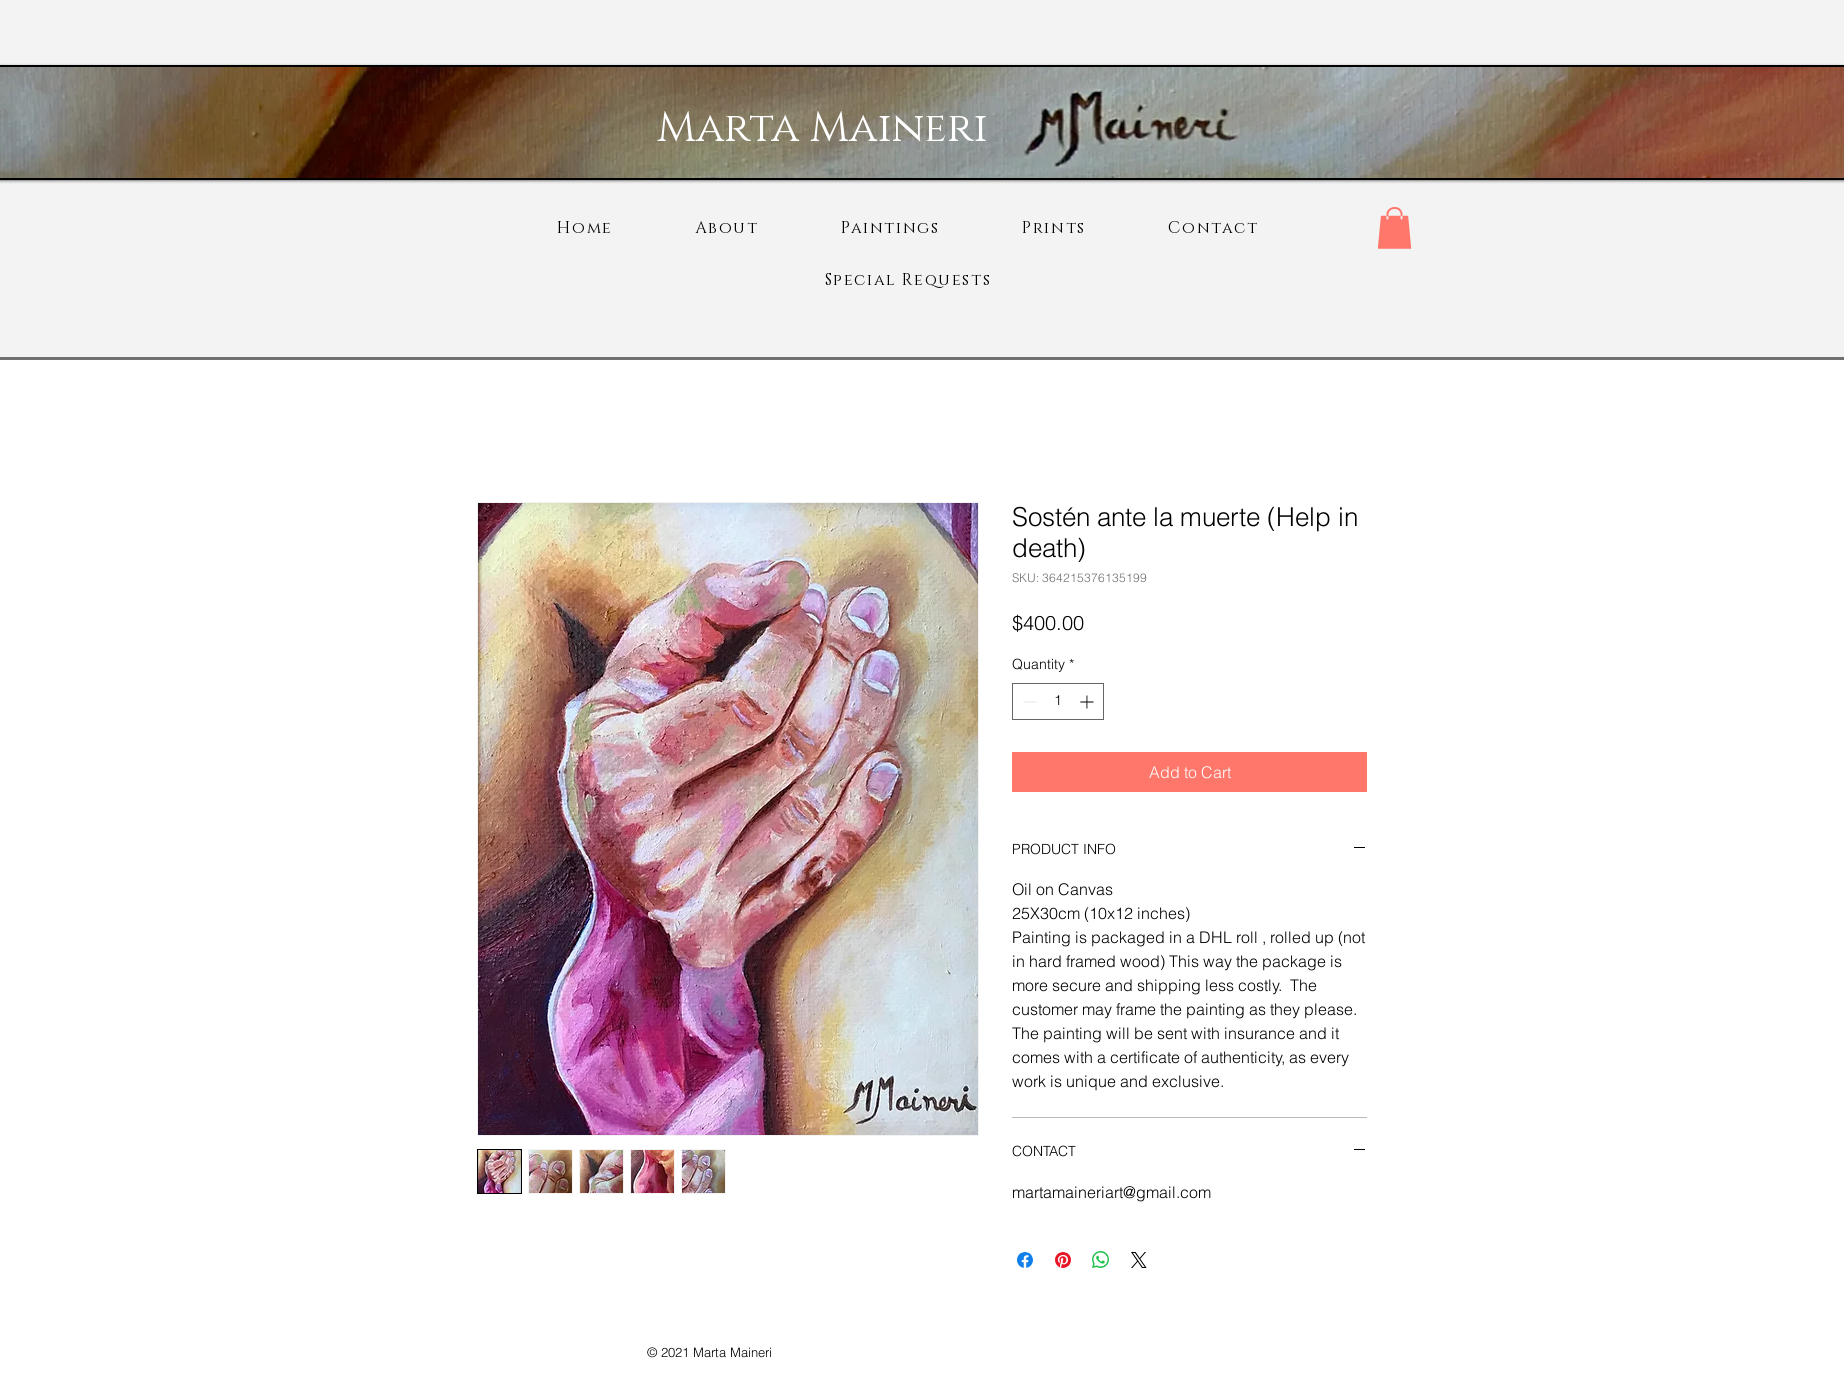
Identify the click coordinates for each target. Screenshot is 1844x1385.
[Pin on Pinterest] (1063, 1260)
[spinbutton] (1058, 701)
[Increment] (1088, 701)
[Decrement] (1027, 701)
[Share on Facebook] (1025, 1260)
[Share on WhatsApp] (1101, 1260)
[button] (1394, 228)
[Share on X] (1139, 1260)
